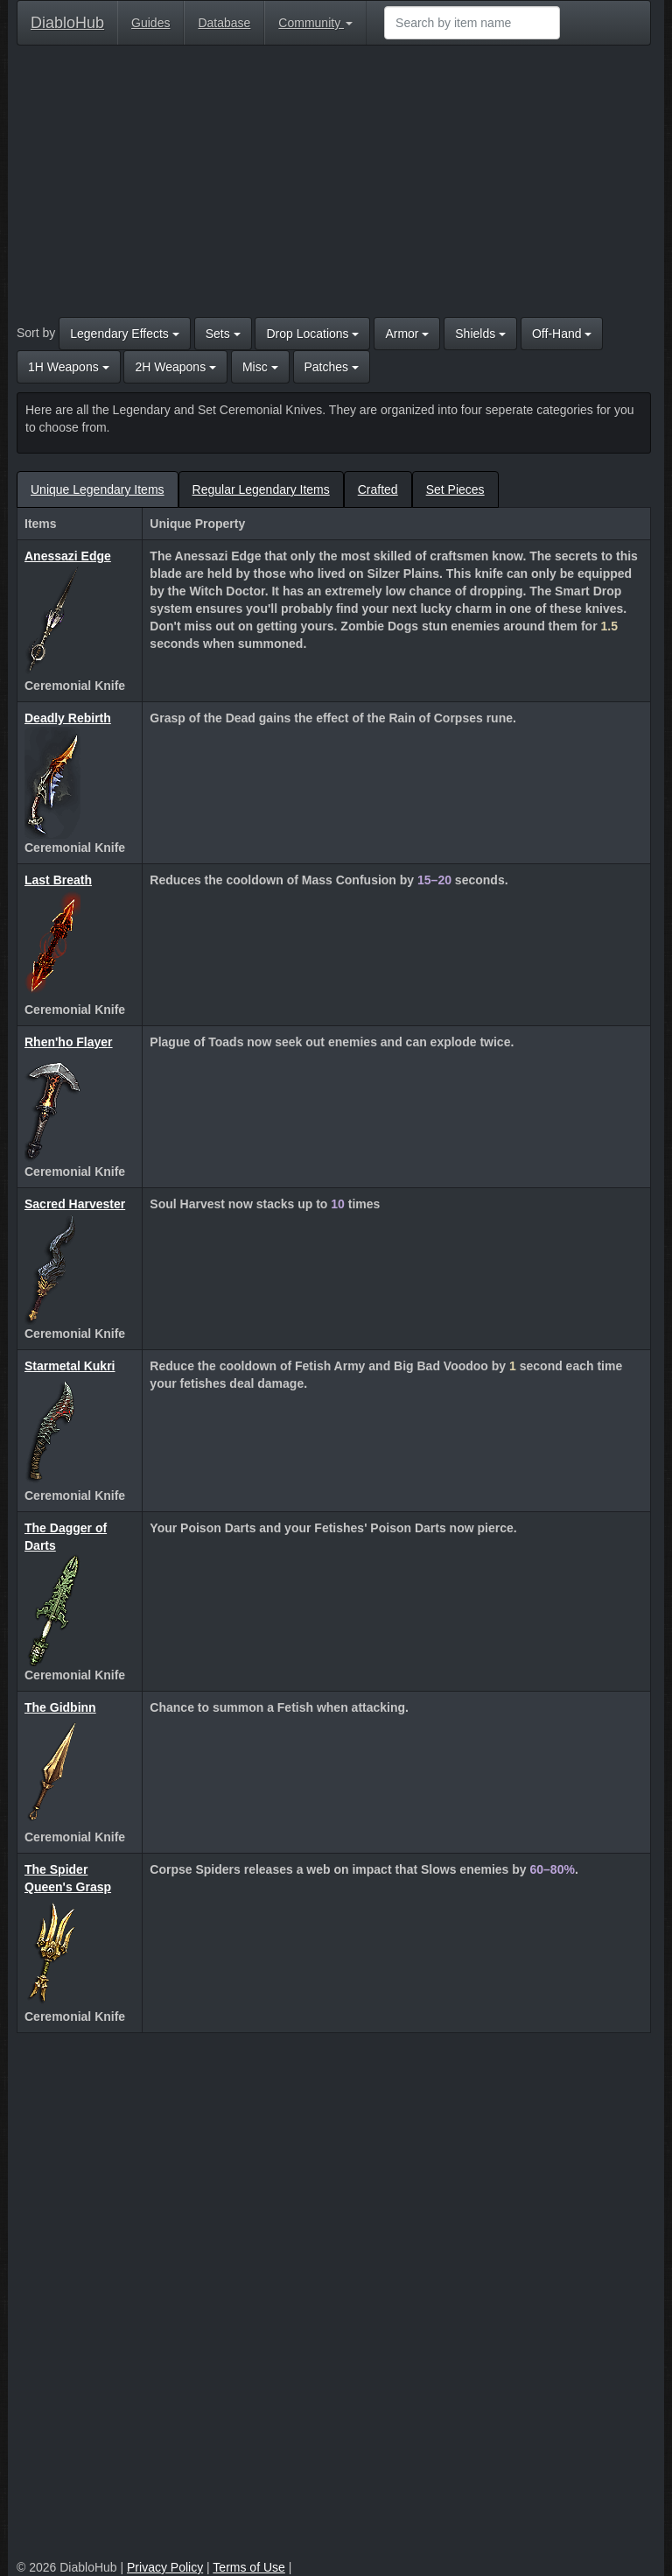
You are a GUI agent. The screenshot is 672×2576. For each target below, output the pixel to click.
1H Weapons (68, 367)
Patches (331, 367)
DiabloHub (67, 20)
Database (224, 23)
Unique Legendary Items (97, 489)
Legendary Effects (124, 334)
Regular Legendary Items (261, 489)
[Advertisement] (334, 185)
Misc (260, 367)
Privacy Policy (165, 2567)
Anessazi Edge (67, 556)
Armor (407, 334)
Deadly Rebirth (67, 718)
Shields (480, 334)
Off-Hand (562, 334)
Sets (223, 334)
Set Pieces (455, 489)
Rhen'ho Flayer (68, 1042)
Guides (150, 23)
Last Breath (58, 880)
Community (315, 23)
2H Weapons (175, 367)
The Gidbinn (60, 1707)
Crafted (378, 489)
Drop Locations (312, 334)
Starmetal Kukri (69, 1366)
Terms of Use (248, 2567)
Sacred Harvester (74, 1204)
